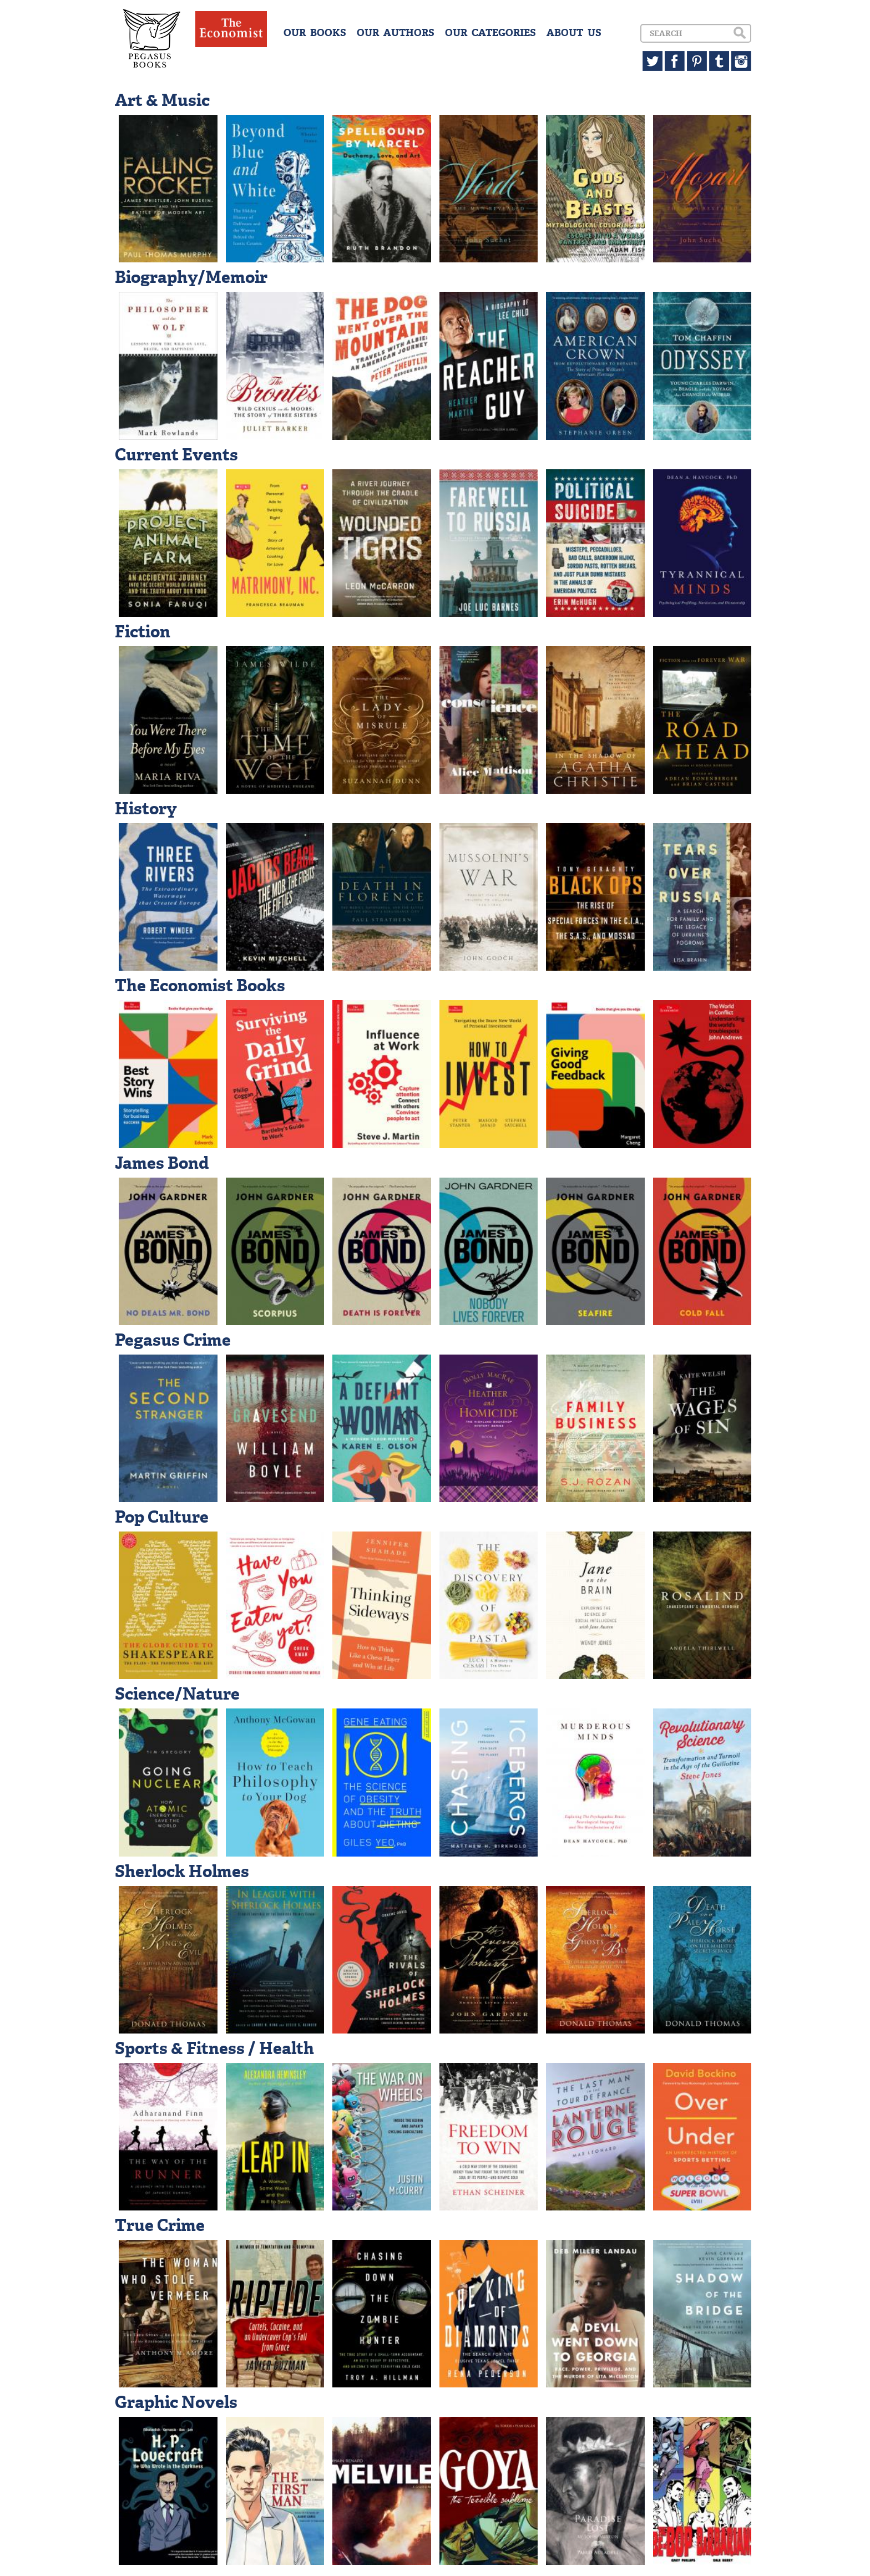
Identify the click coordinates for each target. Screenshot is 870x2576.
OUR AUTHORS (395, 32)
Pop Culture (162, 1517)
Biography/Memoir (191, 277)
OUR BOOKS (315, 32)
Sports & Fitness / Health (214, 2048)
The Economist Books (200, 985)
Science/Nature (177, 1694)
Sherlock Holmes (182, 1871)
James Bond (162, 1163)
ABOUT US (574, 32)
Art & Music (162, 100)
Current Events (176, 454)
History (146, 808)
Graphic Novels (176, 2402)
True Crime (160, 2225)
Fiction (142, 631)
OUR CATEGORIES (490, 32)
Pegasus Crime (173, 1340)
